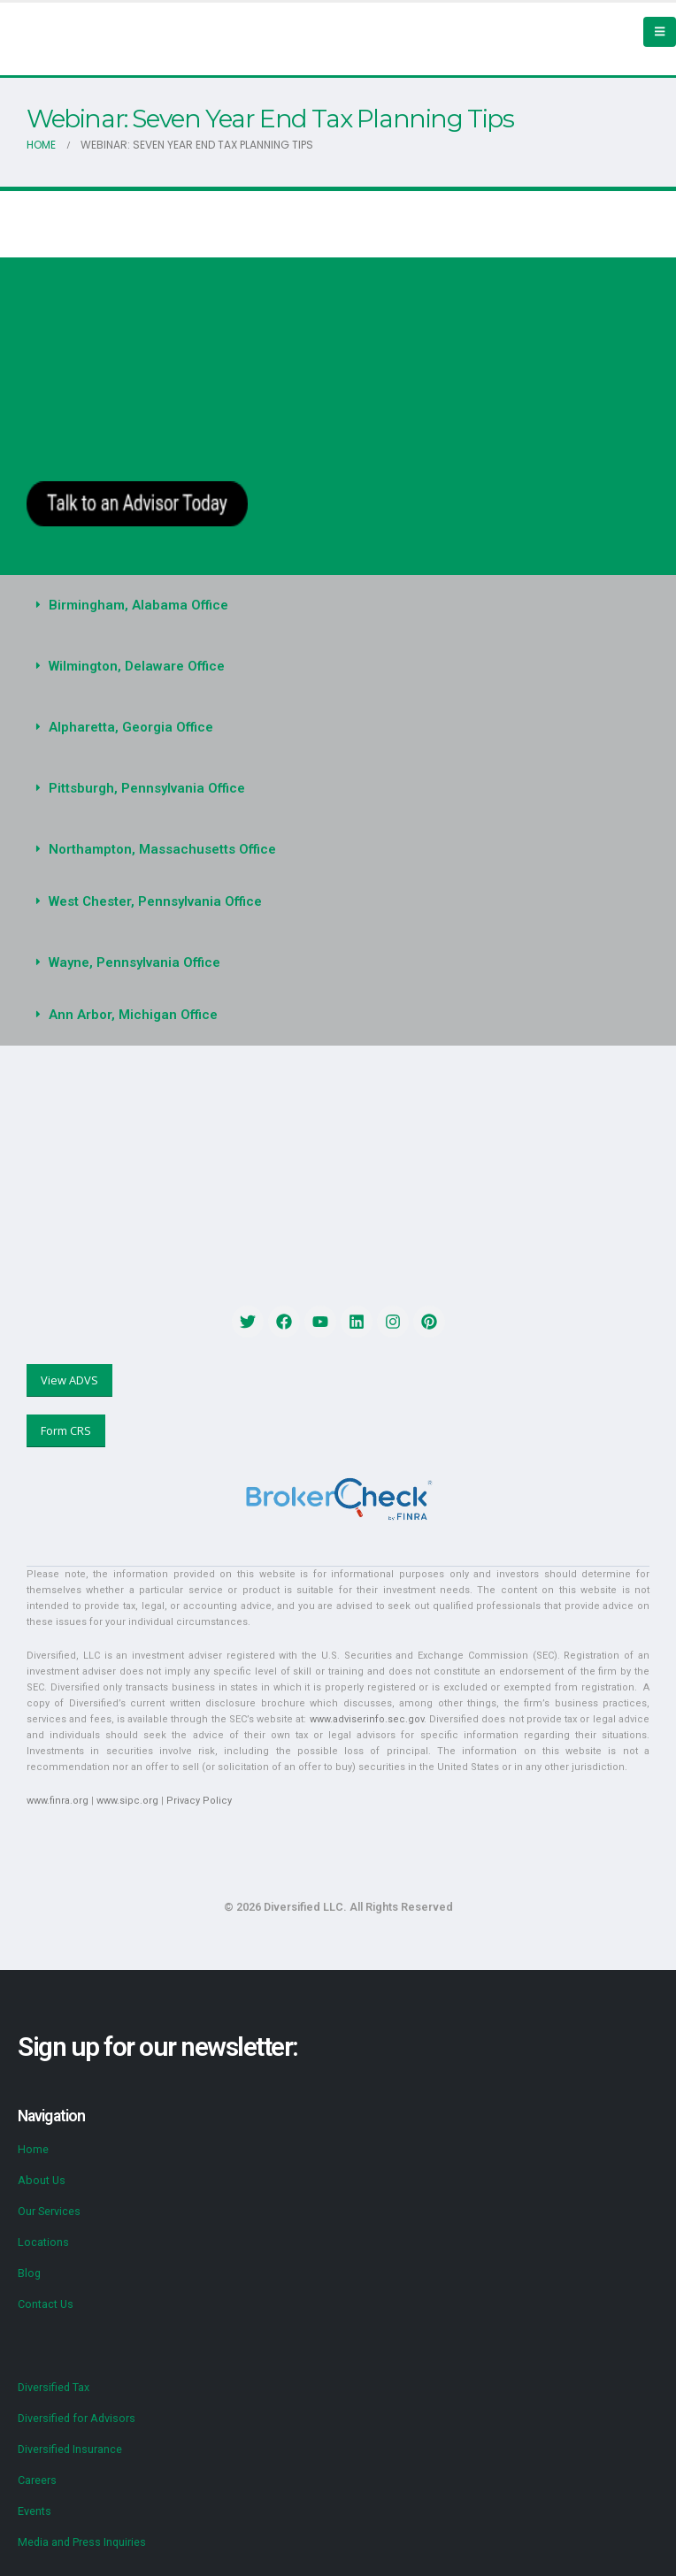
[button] (338, 605)
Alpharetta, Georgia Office (131, 727)
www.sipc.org (127, 1800)
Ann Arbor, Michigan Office (133, 1015)
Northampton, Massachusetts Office (162, 849)
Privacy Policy (199, 1800)
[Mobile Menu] (659, 32)
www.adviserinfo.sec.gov (367, 1719)
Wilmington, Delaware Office (137, 666)
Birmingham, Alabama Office (138, 605)
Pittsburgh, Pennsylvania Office (147, 788)
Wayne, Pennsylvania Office (134, 962)
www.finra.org (57, 1800)
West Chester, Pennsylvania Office (155, 901)
